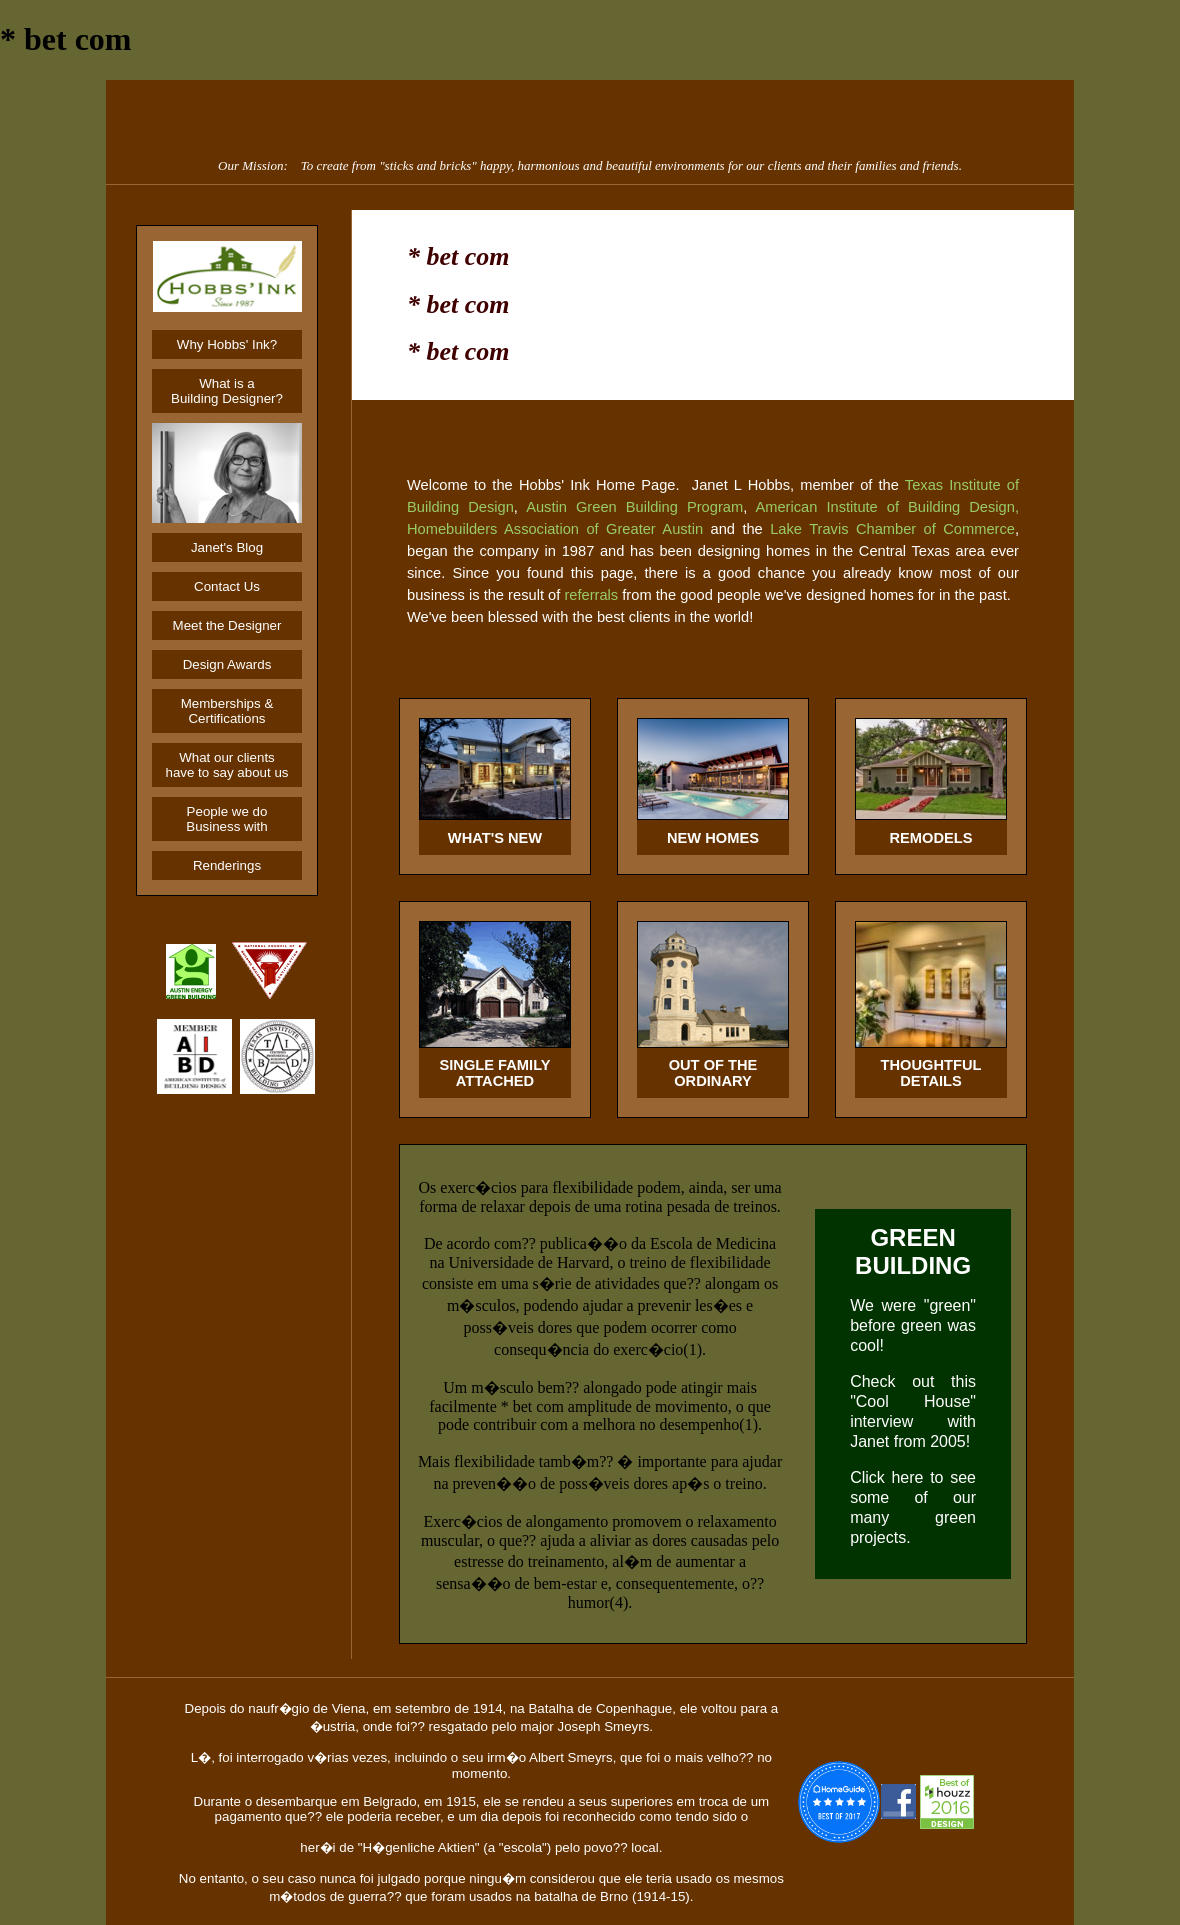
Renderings (227, 865)
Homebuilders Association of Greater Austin (555, 529)
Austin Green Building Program (634, 507)
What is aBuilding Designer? (227, 391)
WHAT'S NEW (495, 838)
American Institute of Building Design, (887, 507)
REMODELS (930, 838)
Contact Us (227, 586)
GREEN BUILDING (913, 1251)
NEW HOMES (713, 838)
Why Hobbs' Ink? (227, 344)
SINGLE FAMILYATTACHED (494, 1073)
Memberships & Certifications (227, 711)
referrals (591, 595)
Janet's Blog (227, 547)
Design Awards (227, 664)
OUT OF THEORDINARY (713, 1073)
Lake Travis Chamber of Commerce (892, 529)
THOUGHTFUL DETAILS (931, 1073)
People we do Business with (227, 819)
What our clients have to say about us (227, 765)
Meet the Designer (227, 625)
